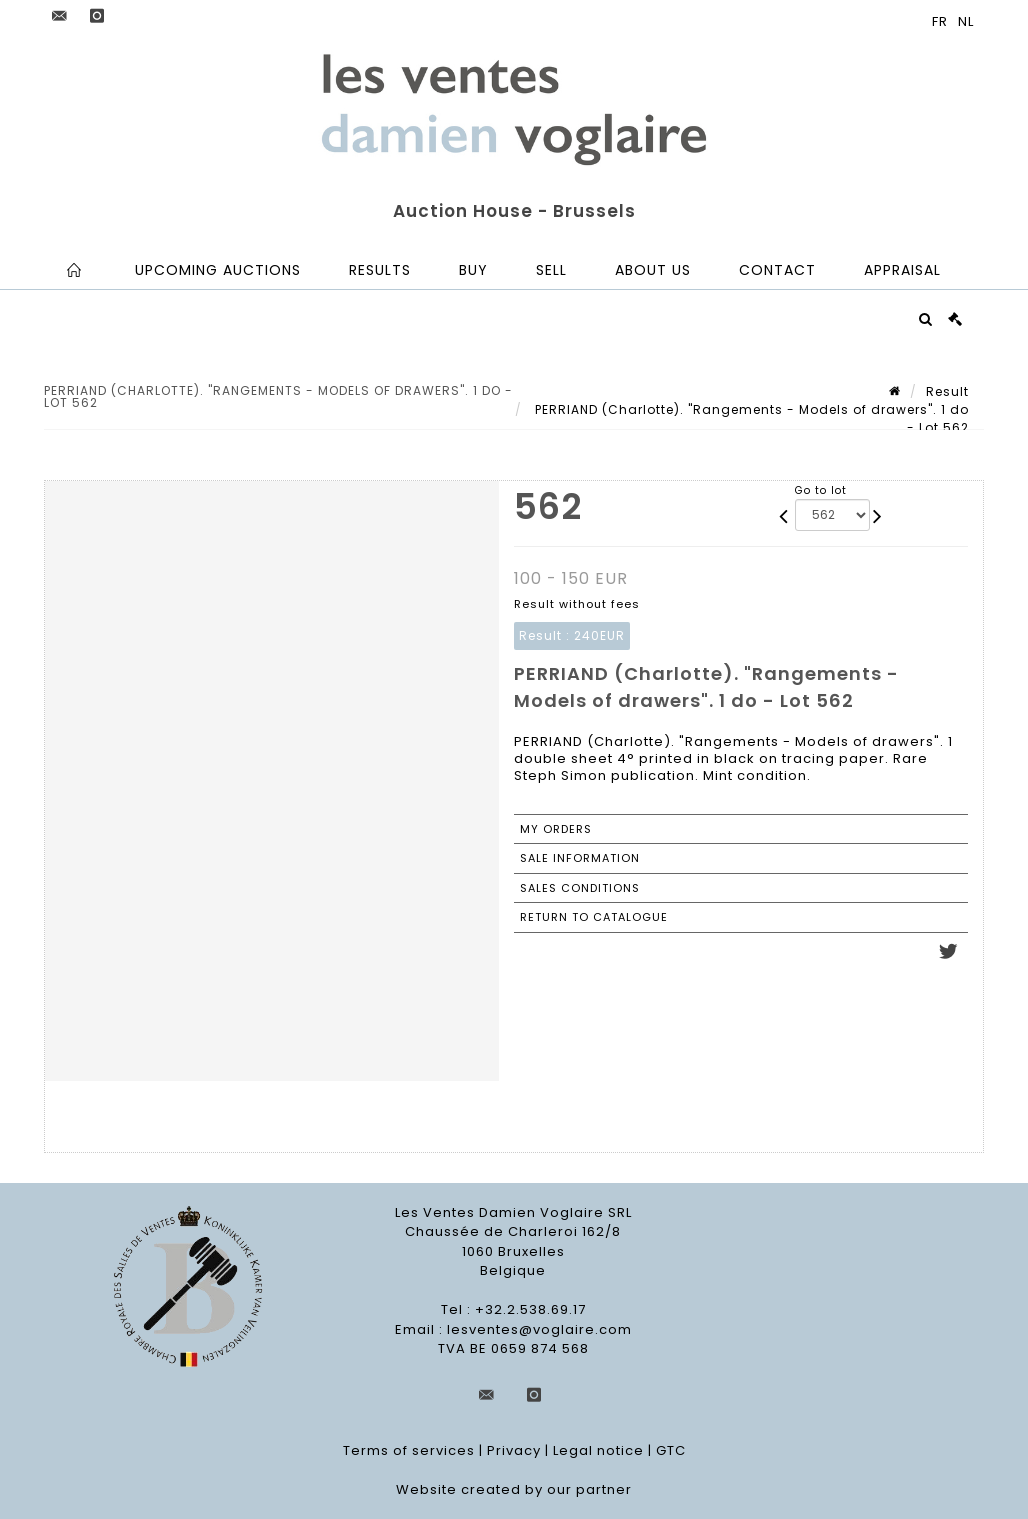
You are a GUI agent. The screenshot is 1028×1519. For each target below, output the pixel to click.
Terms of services (409, 1450)
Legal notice (598, 1450)
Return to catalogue (594, 917)
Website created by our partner (514, 1489)
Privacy (514, 1450)
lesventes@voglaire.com (539, 1329)
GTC (671, 1450)
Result (947, 391)
